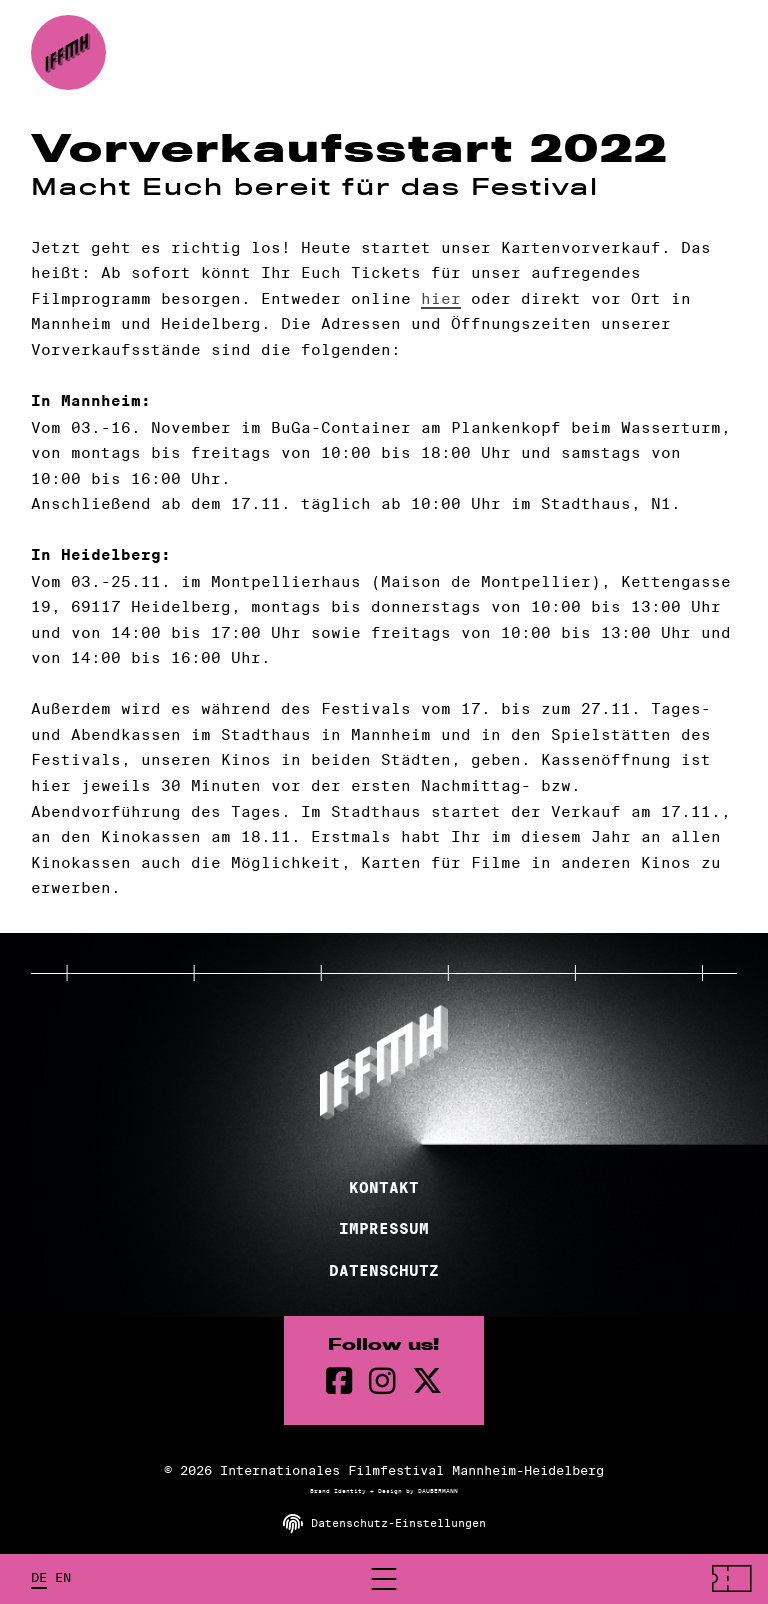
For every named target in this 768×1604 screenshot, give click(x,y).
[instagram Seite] (382, 1381)
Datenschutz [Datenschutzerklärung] (384, 1271)
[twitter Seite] (427, 1381)
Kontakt (384, 1188)
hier (441, 298)
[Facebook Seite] (339, 1381)
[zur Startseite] (68, 52)
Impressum (384, 1229)
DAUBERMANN (438, 1491)
